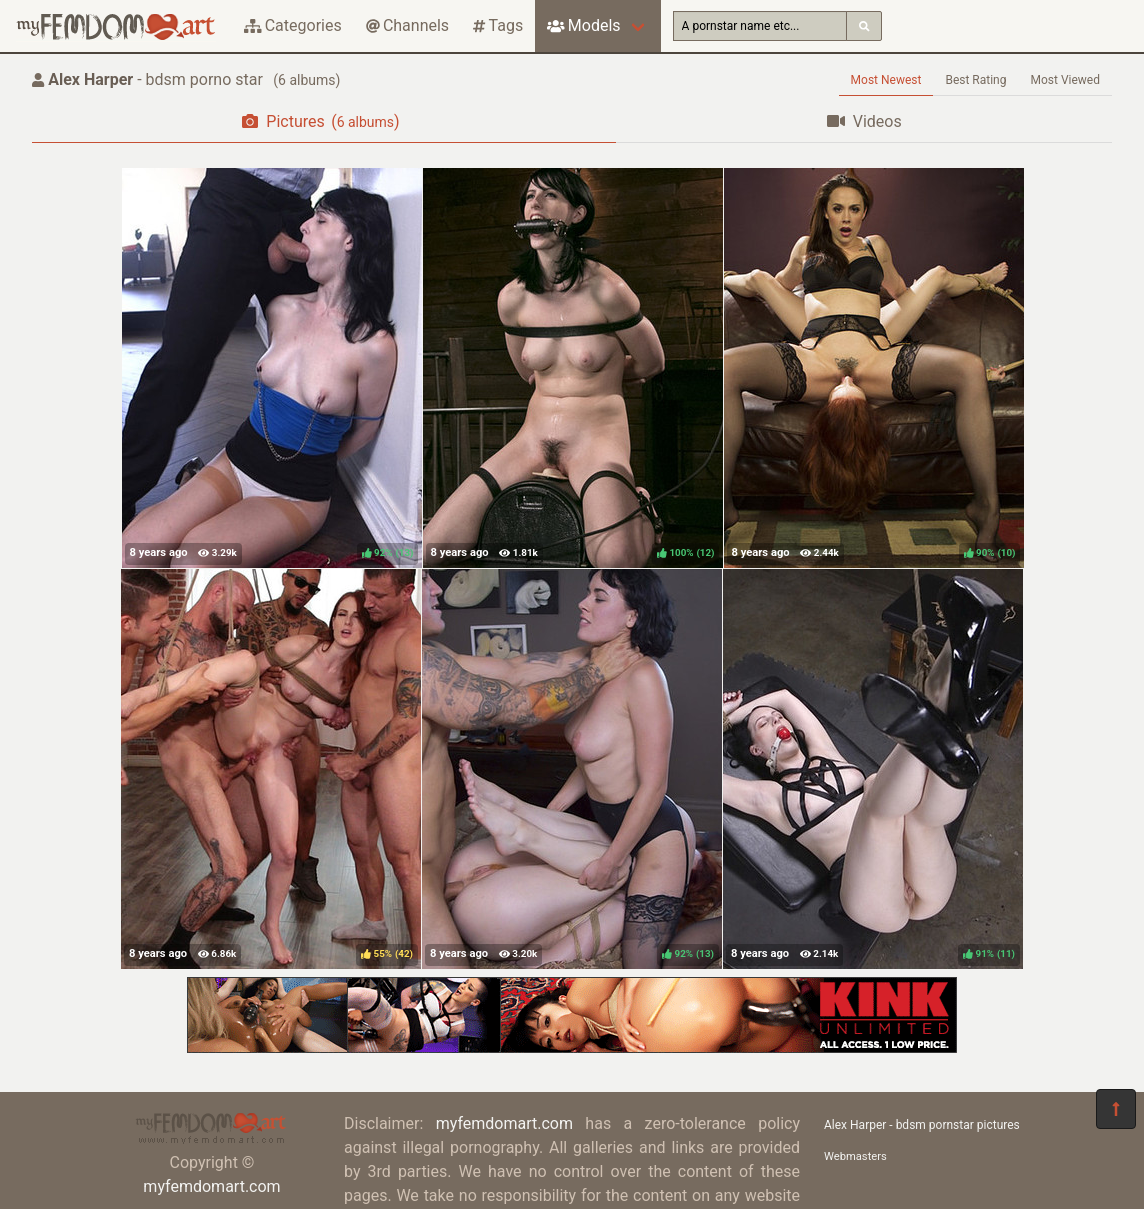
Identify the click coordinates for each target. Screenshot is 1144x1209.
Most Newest (886, 80)
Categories (293, 25)
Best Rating (975, 80)
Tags (498, 25)
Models (583, 25)
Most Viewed (1066, 80)
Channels (407, 25)
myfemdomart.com (211, 1186)
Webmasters (855, 1156)
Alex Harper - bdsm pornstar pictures (922, 1125)
